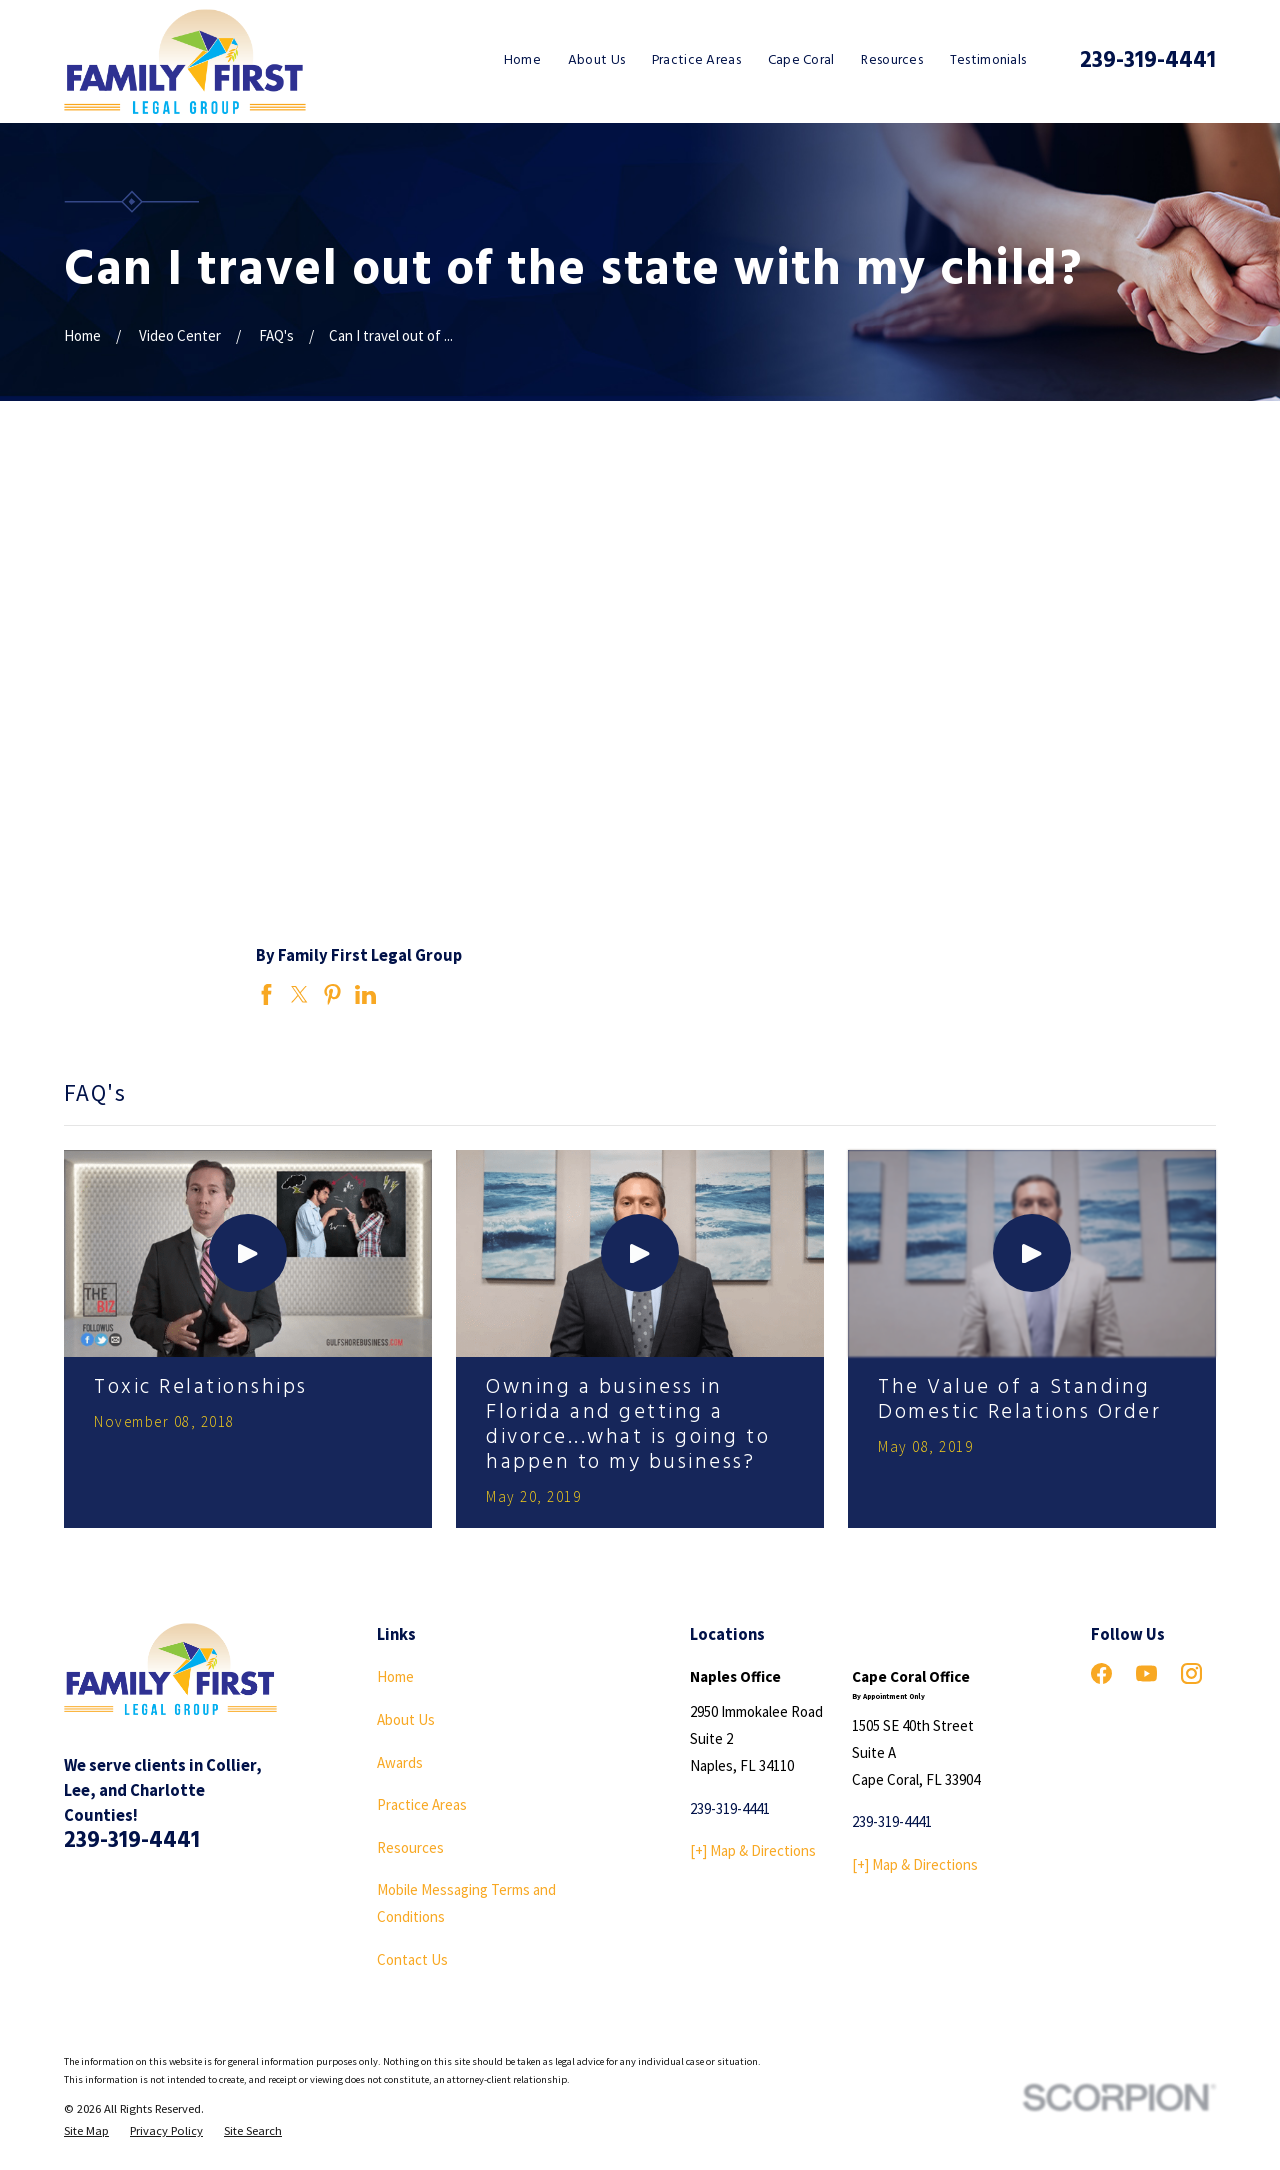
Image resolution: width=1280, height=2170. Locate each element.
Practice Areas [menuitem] (696, 60)
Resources (410, 1847)
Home (395, 1676)
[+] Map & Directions (753, 1850)
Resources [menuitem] (892, 60)
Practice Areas (422, 1804)
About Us (406, 1719)
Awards (400, 1762)
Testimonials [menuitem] (988, 60)
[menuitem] (86, 2131)
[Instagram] (1191, 1673)
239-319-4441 (1148, 61)
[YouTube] (1146, 1673)
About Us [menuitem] (596, 60)
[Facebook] (1101, 1673)
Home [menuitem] (522, 60)
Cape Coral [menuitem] (801, 60)
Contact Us (412, 1959)
